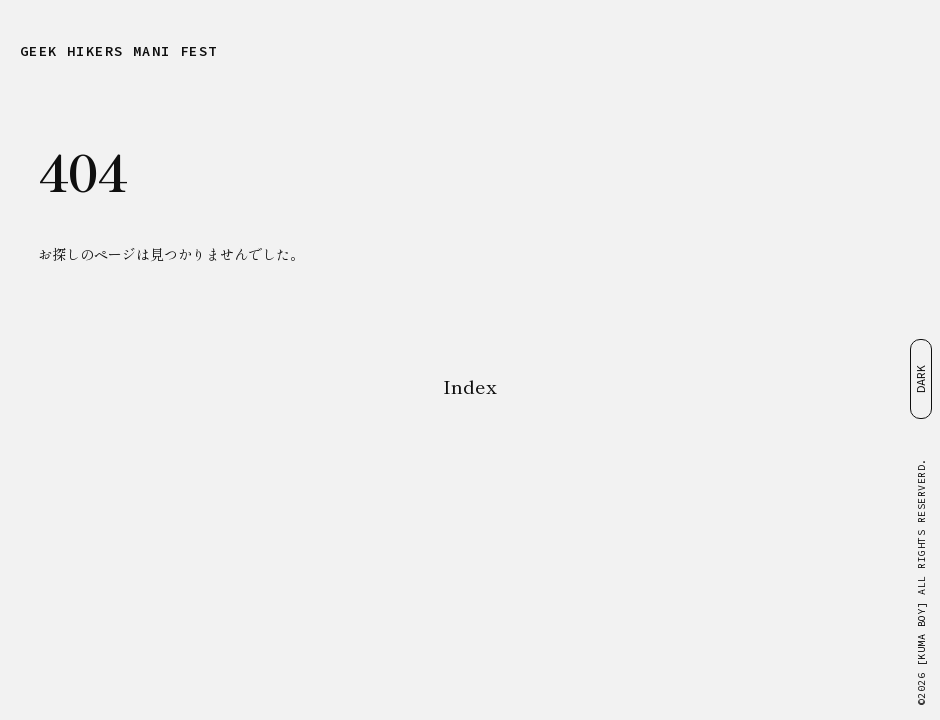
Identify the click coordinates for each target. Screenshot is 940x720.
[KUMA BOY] (921, 634)
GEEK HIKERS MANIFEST (118, 51)
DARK (920, 379)
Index (470, 385)
